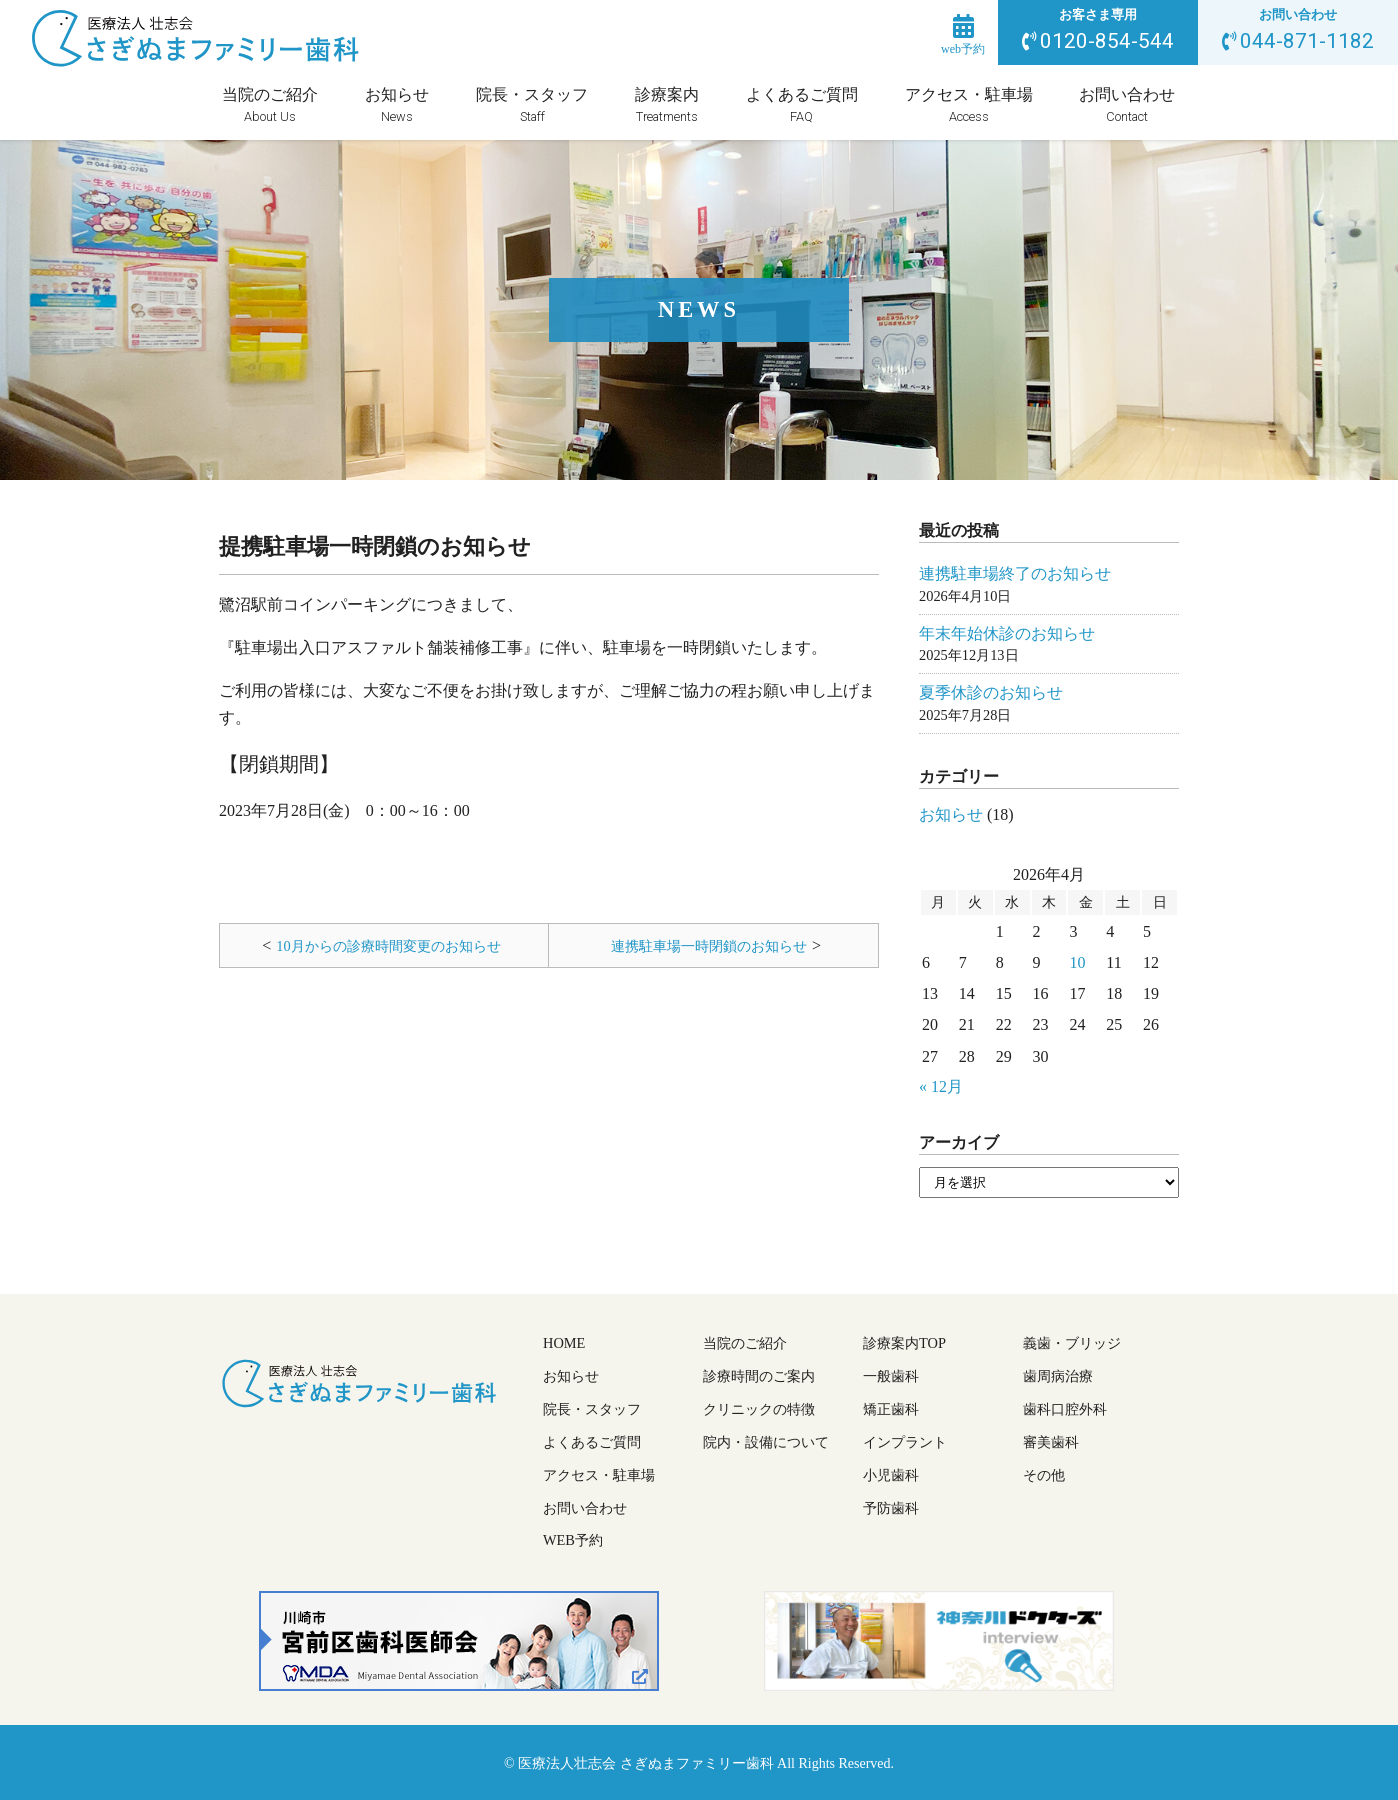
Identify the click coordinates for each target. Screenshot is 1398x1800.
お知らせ (397, 106)
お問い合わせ (1127, 106)
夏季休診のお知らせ (991, 692)
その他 (1044, 1475)
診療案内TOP (904, 1343)
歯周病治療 (1058, 1376)
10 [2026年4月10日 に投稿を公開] (1077, 962)
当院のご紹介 (270, 106)
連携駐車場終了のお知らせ (1015, 573)
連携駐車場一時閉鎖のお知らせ (709, 946)
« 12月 (941, 1086)
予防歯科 (891, 1508)
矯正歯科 (891, 1409)
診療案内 (667, 106)
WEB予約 (573, 1540)
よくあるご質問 (802, 106)
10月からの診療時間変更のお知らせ (388, 946)
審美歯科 (1051, 1442)
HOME (564, 1343)
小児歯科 (891, 1475)
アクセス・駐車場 (969, 106)
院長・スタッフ (532, 106)
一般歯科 (891, 1376)
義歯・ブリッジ (1072, 1343)
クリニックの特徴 (759, 1409)
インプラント (905, 1442)
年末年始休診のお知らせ (1007, 633)
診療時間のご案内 (759, 1376)
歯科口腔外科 (1065, 1409)
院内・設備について (766, 1442)
